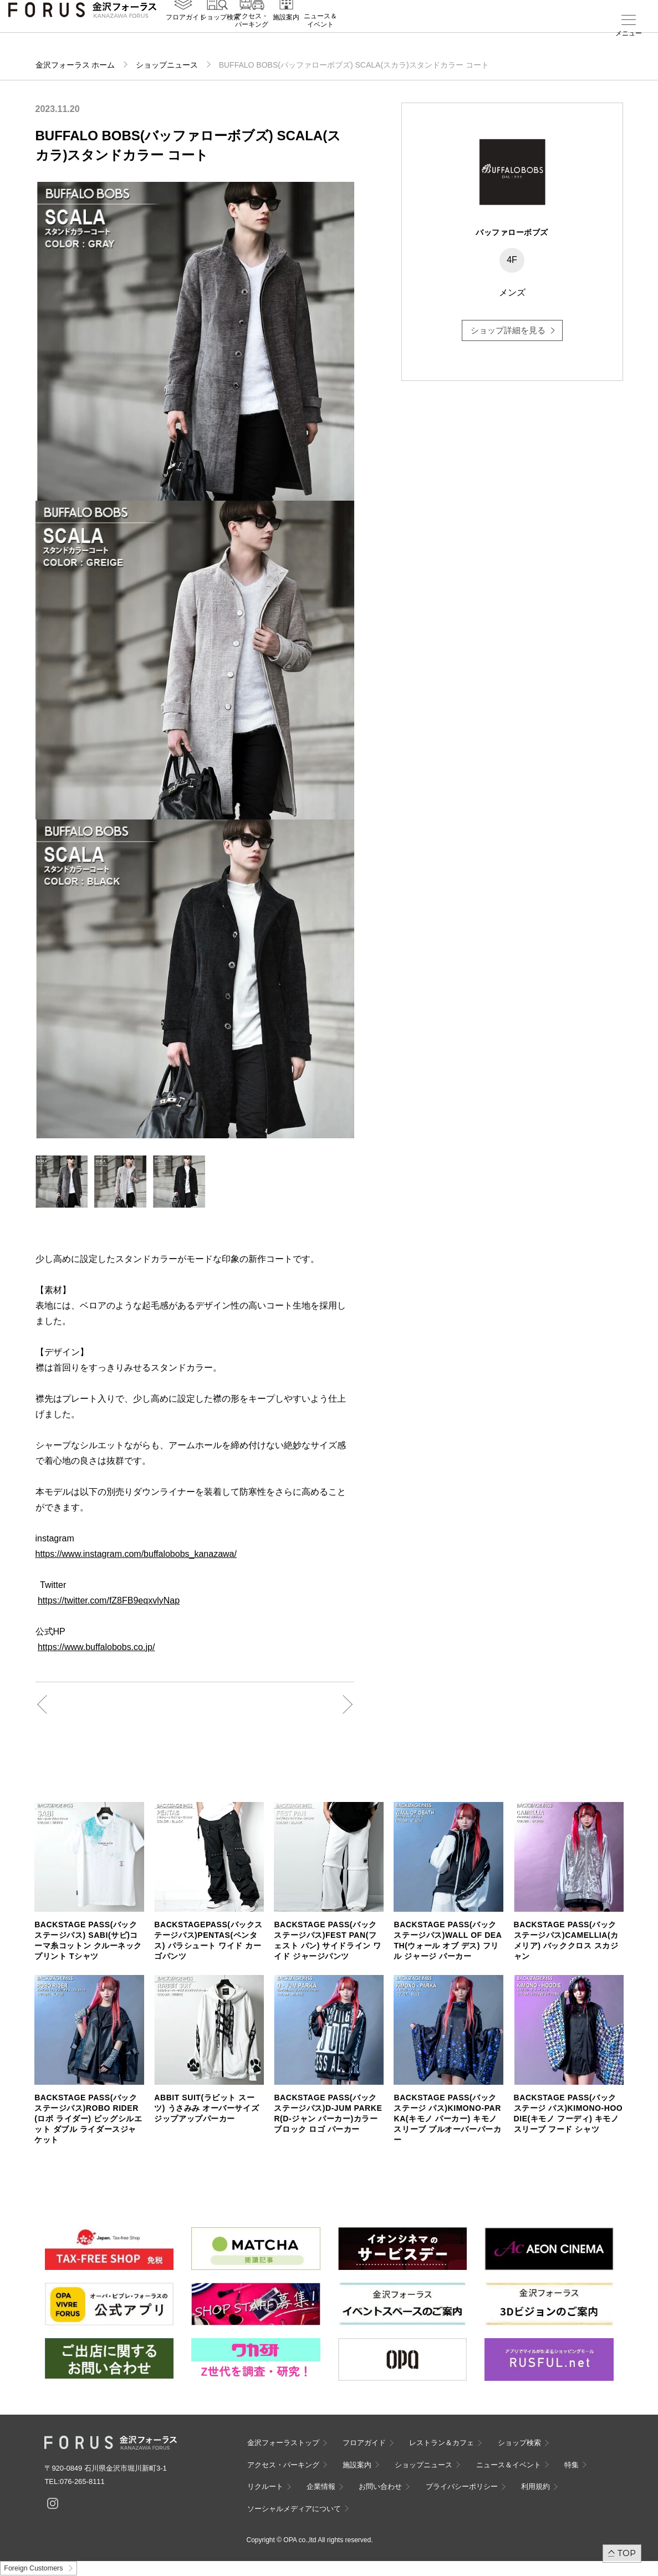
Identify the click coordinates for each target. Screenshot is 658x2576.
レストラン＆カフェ (441, 2442)
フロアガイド (186, 34)
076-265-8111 (82, 2481)
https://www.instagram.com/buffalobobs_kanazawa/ (136, 1554)
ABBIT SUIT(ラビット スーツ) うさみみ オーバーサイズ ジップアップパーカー (206, 2108)
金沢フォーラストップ (283, 2442)
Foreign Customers (33, 2568)
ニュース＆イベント (320, 37)
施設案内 (286, 34)
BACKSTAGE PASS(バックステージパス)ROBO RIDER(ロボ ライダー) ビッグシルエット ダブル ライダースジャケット (88, 2118)
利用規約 (535, 2486)
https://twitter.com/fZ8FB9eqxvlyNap (109, 1600)
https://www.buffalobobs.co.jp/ (96, 1647)
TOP (627, 2553)
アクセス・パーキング (251, 37)
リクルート (265, 2486)
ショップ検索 (220, 34)
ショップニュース (167, 64)
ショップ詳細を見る (508, 330)
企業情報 (321, 2486)
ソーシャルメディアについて (294, 2508)
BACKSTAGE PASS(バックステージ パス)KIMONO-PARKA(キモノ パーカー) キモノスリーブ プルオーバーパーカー (447, 2118)
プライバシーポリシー (462, 2486)
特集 (571, 2465)
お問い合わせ (380, 2486)
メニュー (628, 33)
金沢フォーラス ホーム (75, 64)
